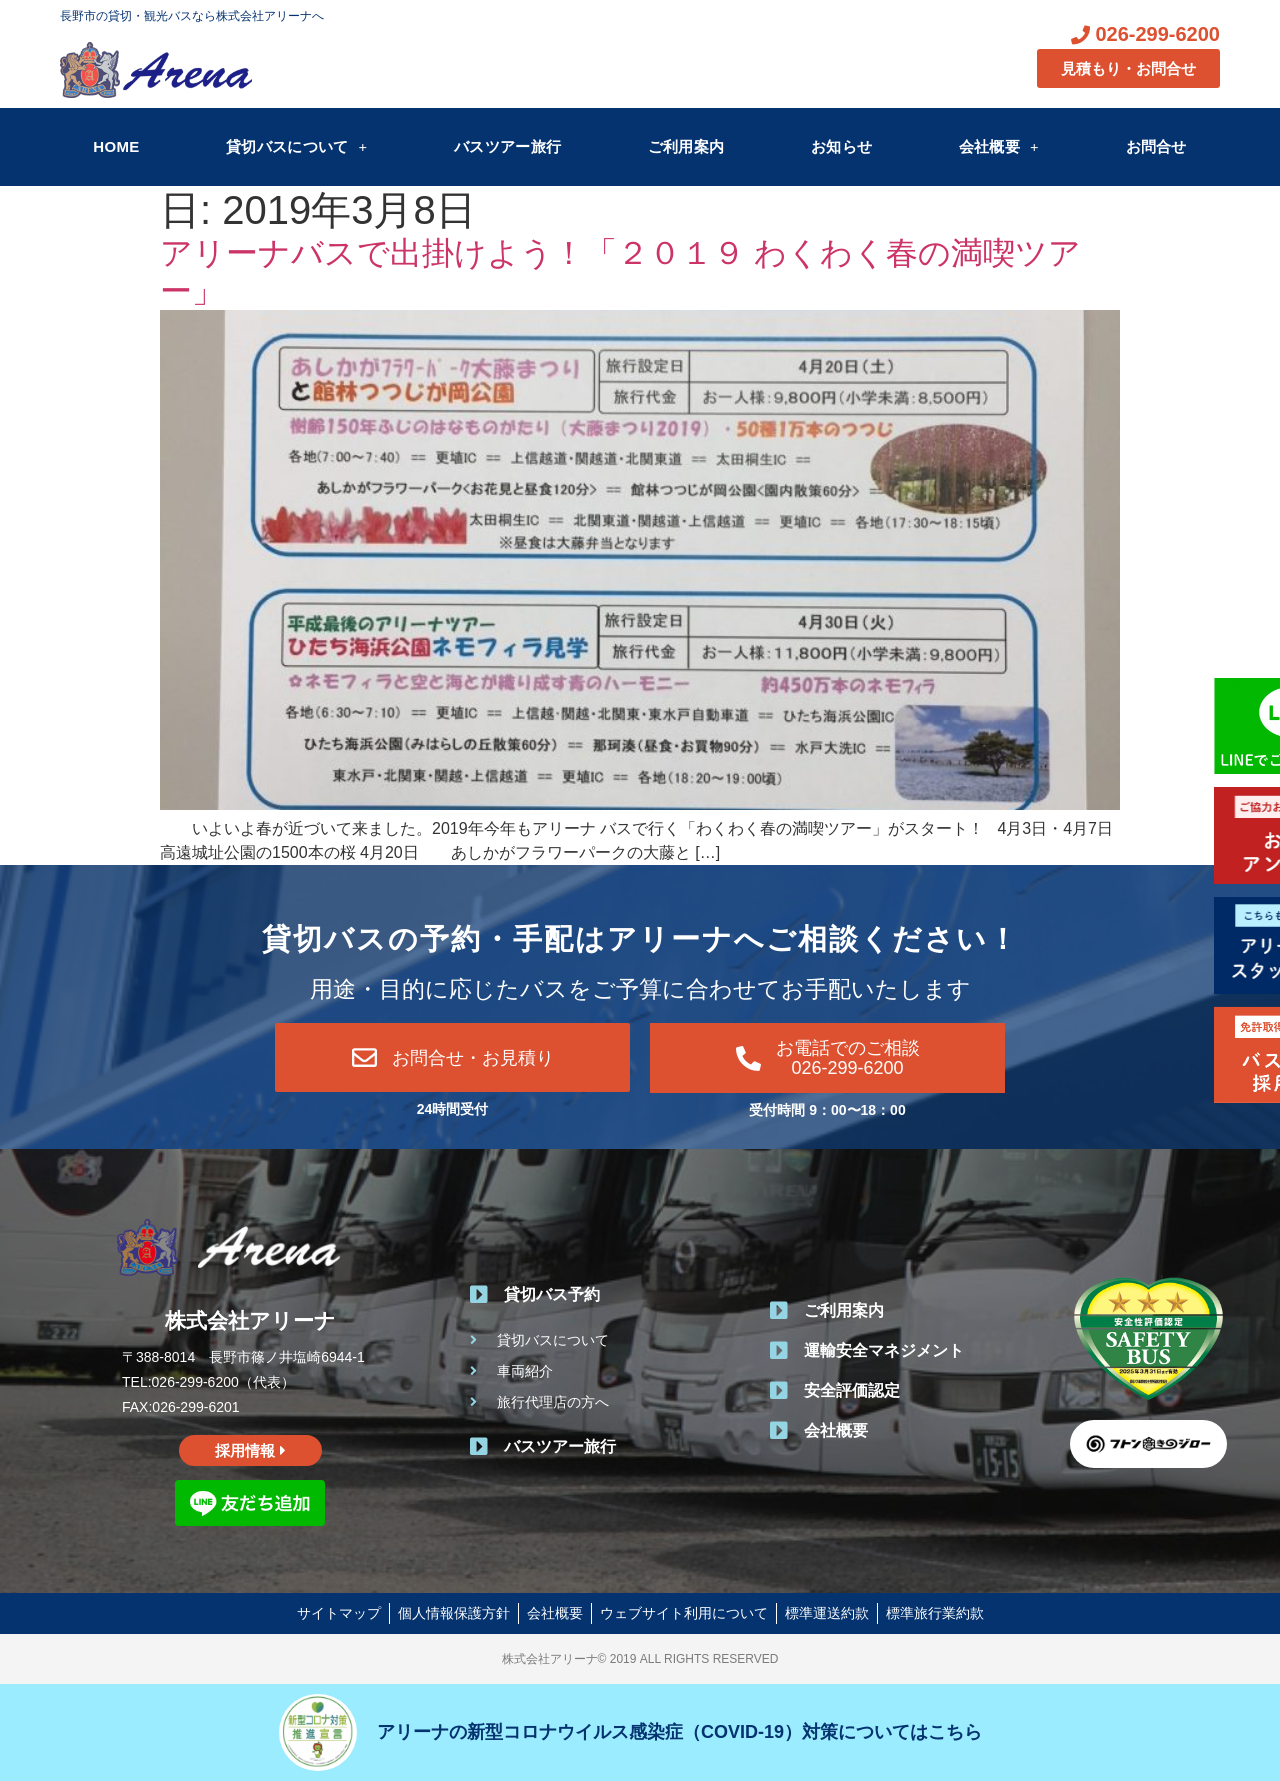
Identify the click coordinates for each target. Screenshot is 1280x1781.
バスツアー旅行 (507, 146)
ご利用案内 (686, 146)
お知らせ (841, 146)
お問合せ (1156, 146)
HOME (116, 146)
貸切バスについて (296, 146)
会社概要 (999, 146)
